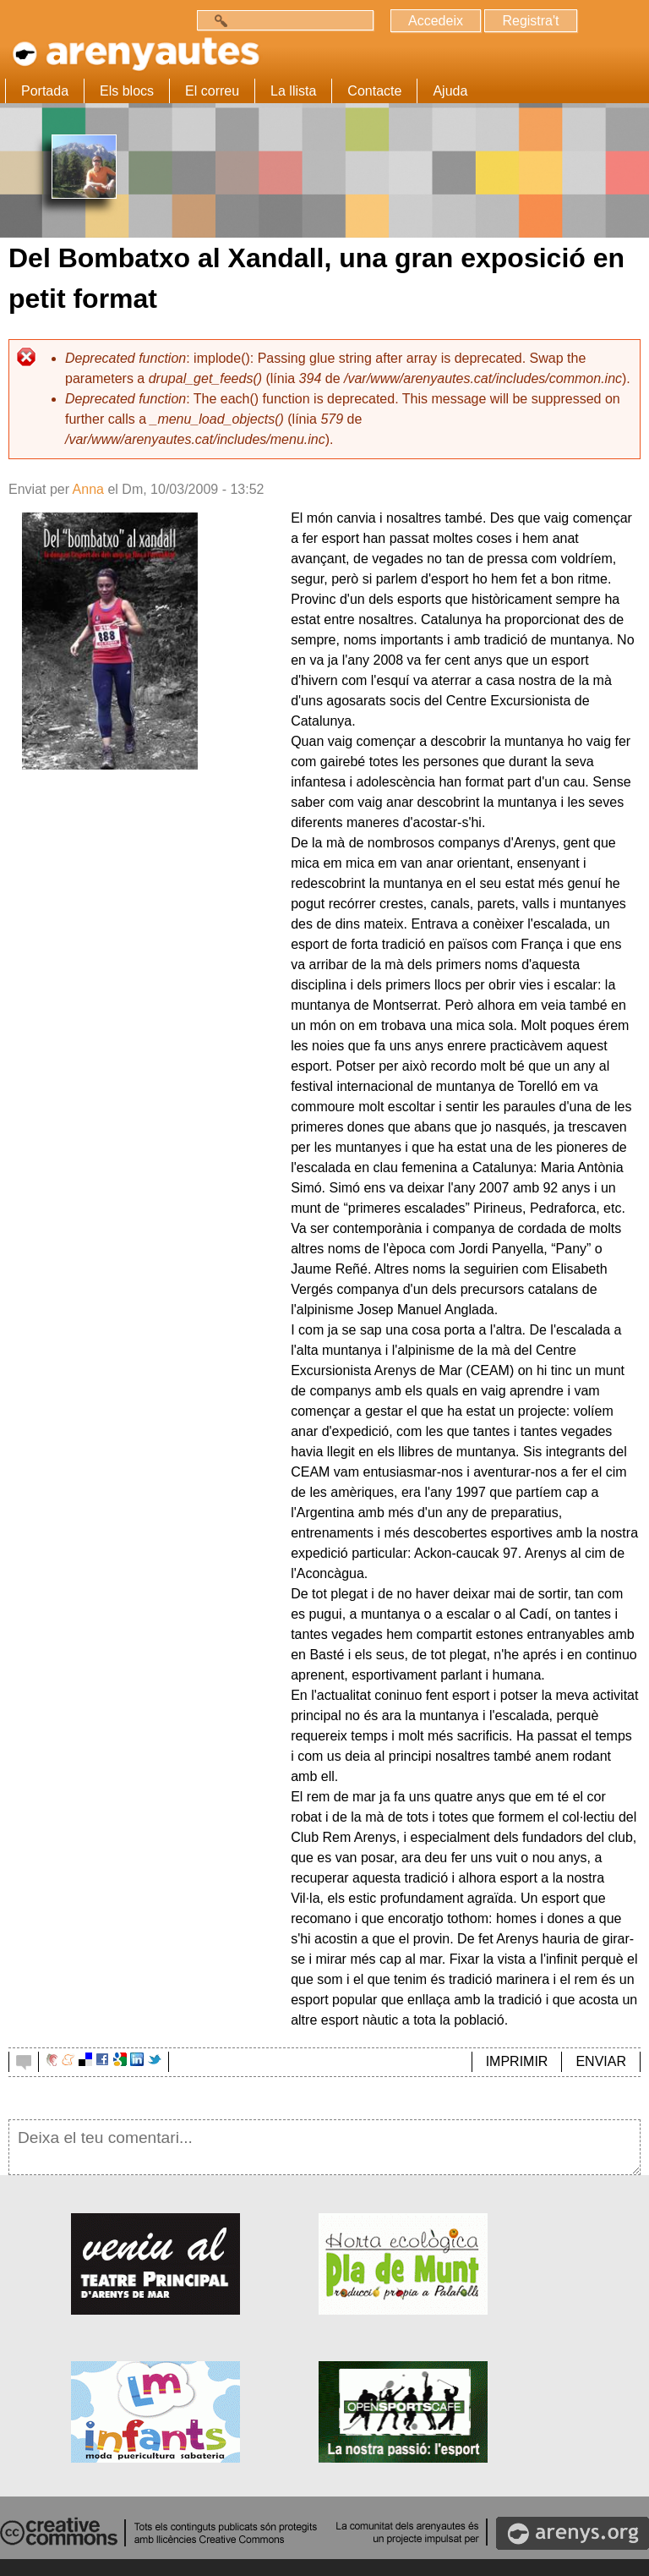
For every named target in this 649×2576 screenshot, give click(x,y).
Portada (44, 91)
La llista (293, 91)
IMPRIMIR (517, 2061)
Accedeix (435, 21)
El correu (212, 91)
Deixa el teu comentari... (324, 2147)
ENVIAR (600, 2061)
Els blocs (127, 91)
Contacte (374, 91)
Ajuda (450, 91)
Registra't (530, 21)
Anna (88, 489)
